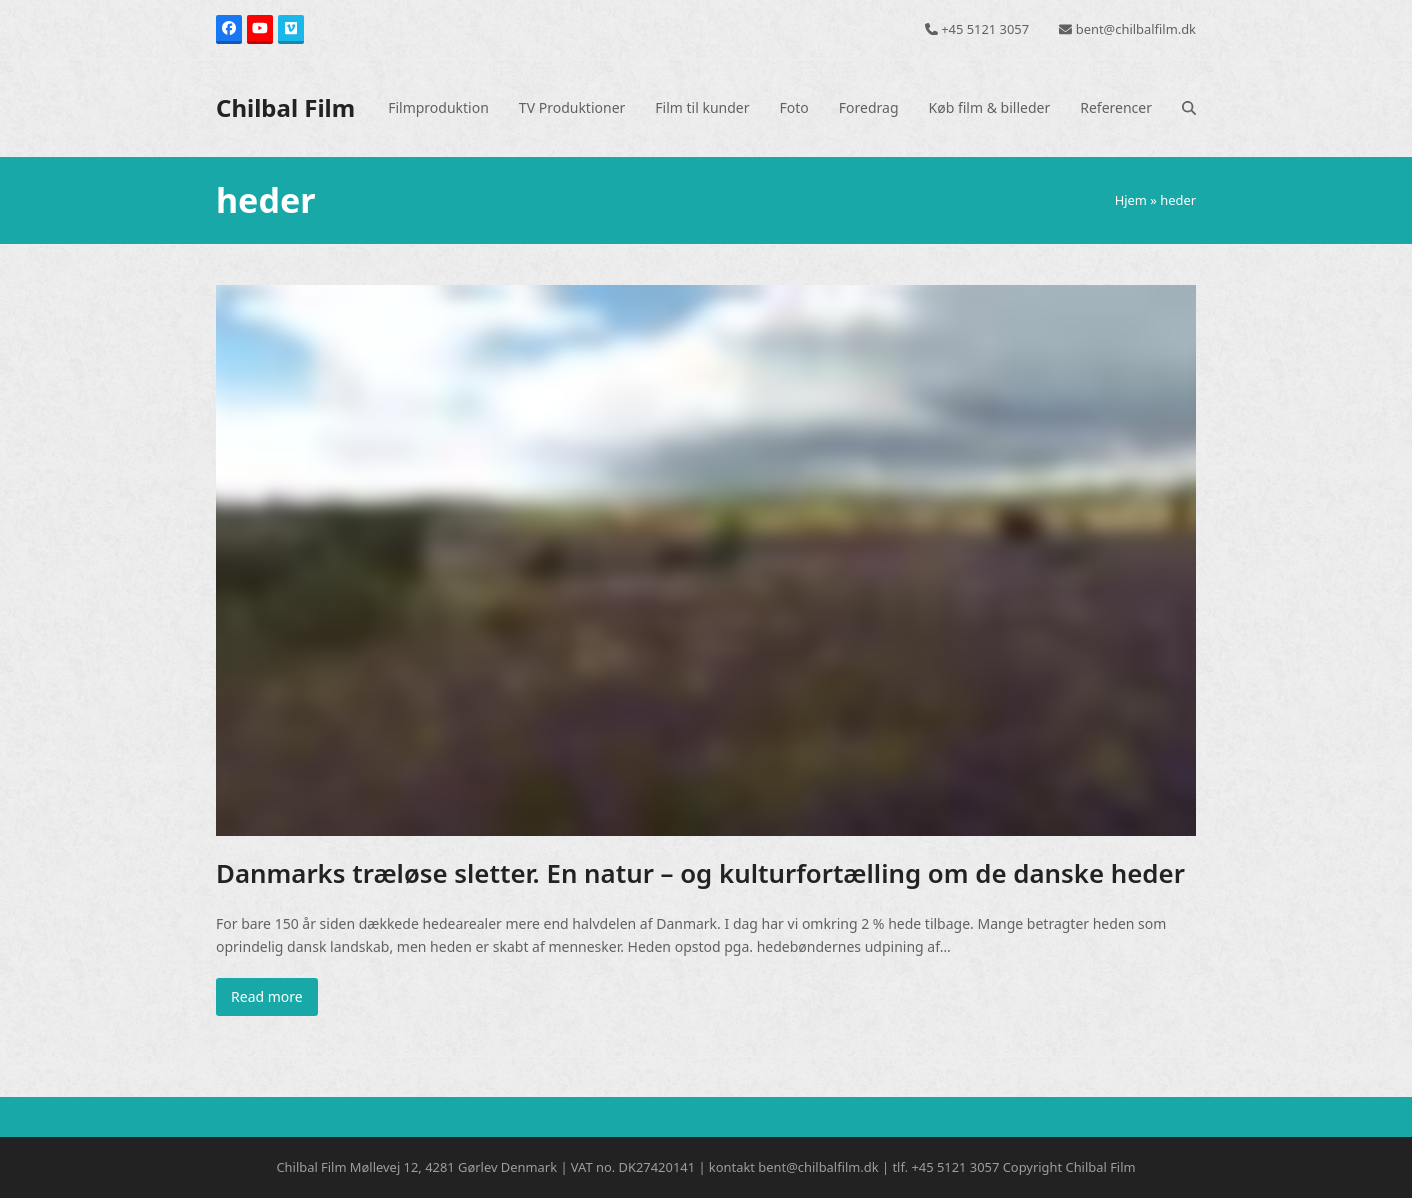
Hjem (1131, 200)
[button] (1189, 108)
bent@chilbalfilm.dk (1136, 29)
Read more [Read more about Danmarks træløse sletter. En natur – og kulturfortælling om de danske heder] (267, 996)
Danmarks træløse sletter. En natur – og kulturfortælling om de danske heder (700, 873)
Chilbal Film (285, 107)
